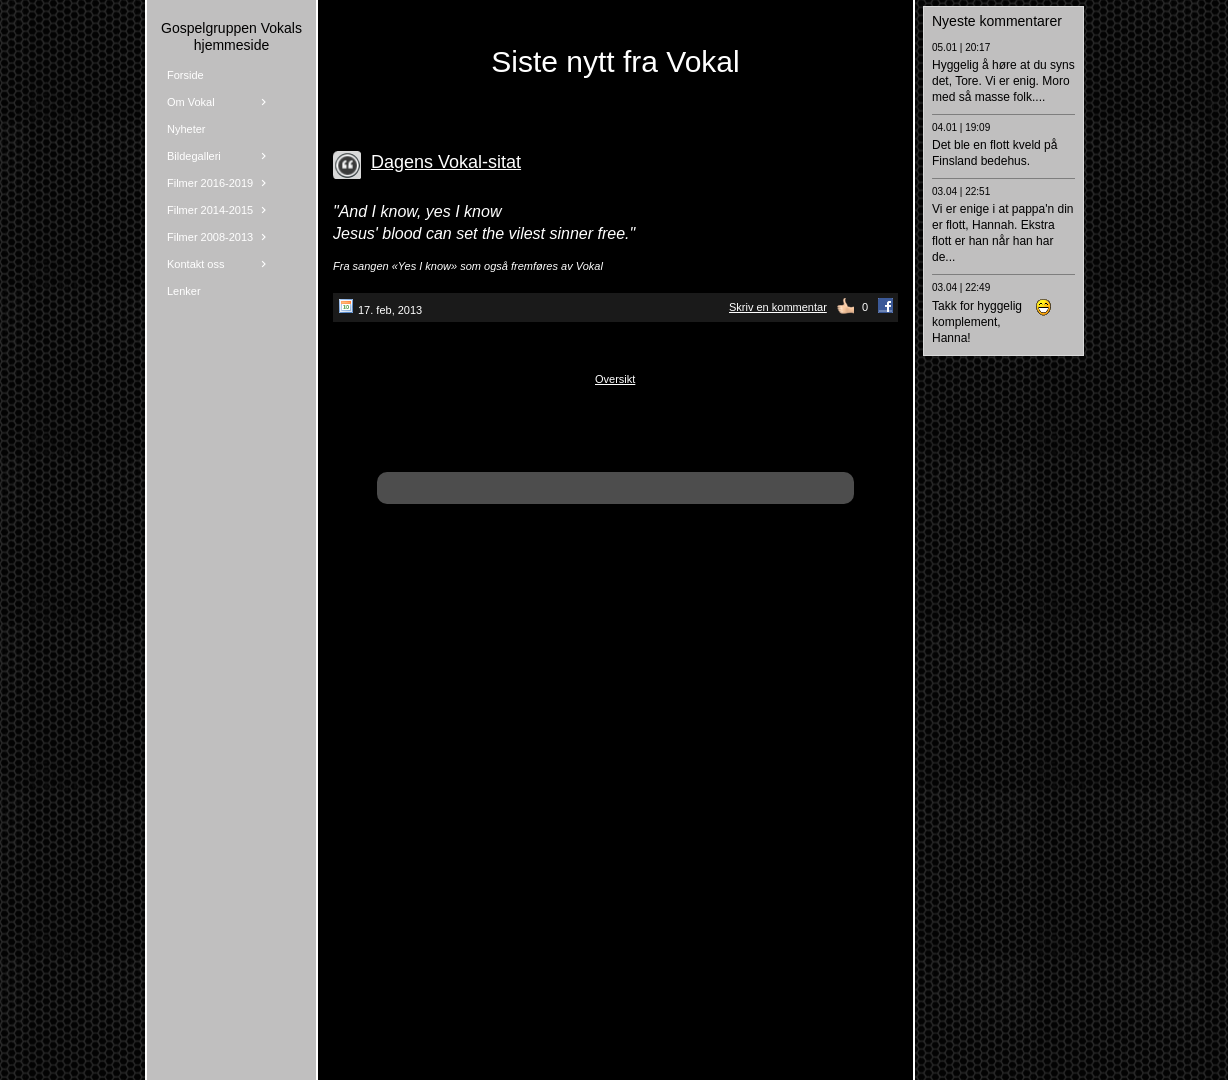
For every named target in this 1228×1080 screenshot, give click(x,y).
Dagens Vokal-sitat (446, 162)
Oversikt (615, 379)
